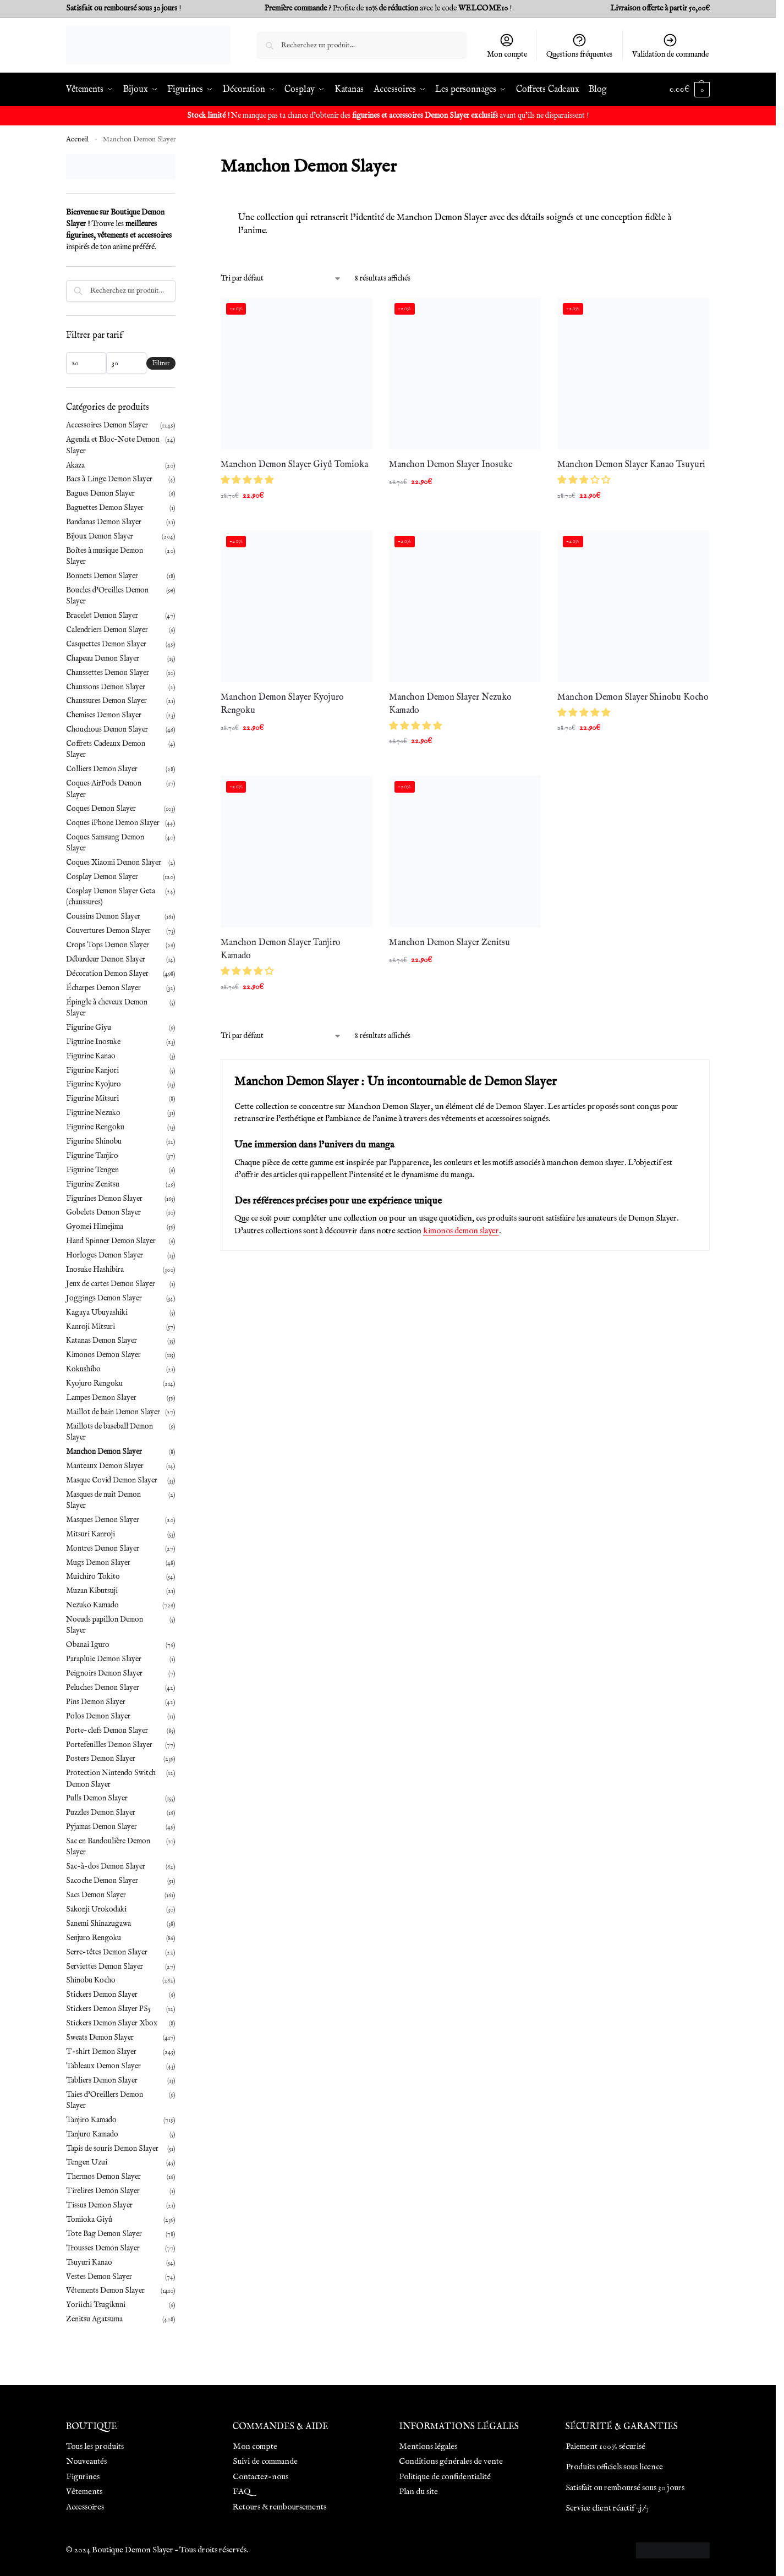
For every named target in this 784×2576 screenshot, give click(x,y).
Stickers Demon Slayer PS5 (108, 2009)
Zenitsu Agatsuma (94, 2319)
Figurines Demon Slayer (104, 1199)
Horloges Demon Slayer (104, 1255)
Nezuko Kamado (92, 1605)
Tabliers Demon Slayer (102, 2080)
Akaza (75, 465)
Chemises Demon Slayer (103, 715)
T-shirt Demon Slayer (101, 2052)
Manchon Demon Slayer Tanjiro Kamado (281, 949)
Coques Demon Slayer (101, 809)
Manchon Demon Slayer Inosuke (450, 464)
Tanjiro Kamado (91, 2120)
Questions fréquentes (579, 45)
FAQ (241, 2491)
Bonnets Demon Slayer (102, 576)
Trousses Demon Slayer (103, 2248)
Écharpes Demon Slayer (103, 988)
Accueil (77, 139)
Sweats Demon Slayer (100, 2037)
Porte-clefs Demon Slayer (107, 1730)
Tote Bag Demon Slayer (104, 2234)
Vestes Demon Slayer (99, 2277)
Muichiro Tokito (93, 1576)
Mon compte (507, 45)
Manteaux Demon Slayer (105, 1466)
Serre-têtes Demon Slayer (106, 1952)
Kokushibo (83, 1369)
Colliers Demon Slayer (102, 769)
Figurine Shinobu (94, 1141)
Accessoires (85, 2507)
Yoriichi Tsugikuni (95, 2305)
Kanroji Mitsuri (90, 1327)
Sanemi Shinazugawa (98, 1924)
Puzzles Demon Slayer (100, 1812)
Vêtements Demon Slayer (105, 2290)
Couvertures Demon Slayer (108, 931)
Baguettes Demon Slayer (105, 508)
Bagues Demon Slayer (100, 493)
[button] (248, 480)
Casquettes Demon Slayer (106, 644)
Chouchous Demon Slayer (107, 729)
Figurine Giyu (88, 1027)
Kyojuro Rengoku (94, 1383)
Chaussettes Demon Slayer (107, 673)
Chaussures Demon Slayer (106, 701)
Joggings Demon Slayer (104, 1298)
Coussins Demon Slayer (103, 916)
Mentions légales (428, 2446)
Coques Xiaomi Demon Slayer (113, 862)
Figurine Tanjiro (92, 1156)
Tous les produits (95, 2446)
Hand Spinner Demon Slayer (111, 1241)
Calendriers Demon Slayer (107, 630)
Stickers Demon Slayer (102, 1995)
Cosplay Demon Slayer (102, 877)
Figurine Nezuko (93, 1113)
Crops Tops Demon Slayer (107, 945)
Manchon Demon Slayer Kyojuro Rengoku (282, 704)
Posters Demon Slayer (100, 1759)
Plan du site (418, 2491)
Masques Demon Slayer (102, 1520)
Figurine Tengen (92, 1170)
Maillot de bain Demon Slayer (113, 1412)
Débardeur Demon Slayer (105, 959)
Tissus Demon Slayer (99, 2205)
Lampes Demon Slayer (101, 1398)
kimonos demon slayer (461, 1231)
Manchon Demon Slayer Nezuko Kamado (450, 704)
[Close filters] (179, 161)
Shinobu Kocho (91, 1980)
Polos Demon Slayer (98, 1716)
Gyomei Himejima (94, 1227)
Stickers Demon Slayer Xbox (111, 2023)
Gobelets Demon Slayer (103, 1212)
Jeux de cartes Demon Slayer (110, 1284)
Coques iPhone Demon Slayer (113, 823)
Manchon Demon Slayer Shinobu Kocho (633, 697)
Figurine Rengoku (95, 1127)
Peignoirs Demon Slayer (104, 1673)
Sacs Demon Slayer (96, 1895)
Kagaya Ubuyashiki (97, 1312)
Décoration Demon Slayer (107, 974)
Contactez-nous (260, 2476)
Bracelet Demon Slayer (102, 615)
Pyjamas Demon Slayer (101, 1827)
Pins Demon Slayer (95, 1702)
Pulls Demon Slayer (97, 1798)
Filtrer (160, 363)
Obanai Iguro (87, 1645)
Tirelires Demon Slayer (103, 2191)
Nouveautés (86, 2461)
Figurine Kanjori (92, 1070)
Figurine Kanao (91, 1056)
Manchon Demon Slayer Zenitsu (449, 942)
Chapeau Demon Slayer (102, 658)
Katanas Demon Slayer (101, 1340)
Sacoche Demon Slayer (102, 1881)
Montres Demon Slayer (102, 1548)
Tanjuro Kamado (92, 2134)
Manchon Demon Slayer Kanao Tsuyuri (631, 464)
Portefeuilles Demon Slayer (109, 1745)
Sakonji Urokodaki (96, 1909)
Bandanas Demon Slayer (103, 522)
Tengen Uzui (86, 2162)
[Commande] (281, 278)
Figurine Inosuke (93, 1042)
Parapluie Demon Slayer (103, 1659)
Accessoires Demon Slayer (107, 425)
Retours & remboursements (279, 2507)
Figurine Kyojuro (93, 1084)
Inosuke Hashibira (95, 1270)
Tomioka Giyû (89, 2220)
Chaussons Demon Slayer (105, 687)
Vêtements (84, 2491)
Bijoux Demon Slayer (99, 536)
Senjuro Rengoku (93, 1938)
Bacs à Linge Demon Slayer (109, 479)
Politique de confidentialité (445, 2476)
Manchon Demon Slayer (104, 1452)
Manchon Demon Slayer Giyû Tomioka (294, 464)
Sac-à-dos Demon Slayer (105, 1866)
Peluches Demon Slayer (102, 1688)
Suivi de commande (265, 2461)
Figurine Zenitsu (92, 1184)
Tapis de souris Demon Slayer (112, 2149)
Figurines (83, 2476)
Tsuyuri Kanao (89, 2262)
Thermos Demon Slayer (103, 2177)
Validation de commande (670, 45)
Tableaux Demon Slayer (103, 2066)
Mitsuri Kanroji (90, 1534)
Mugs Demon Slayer (98, 1563)
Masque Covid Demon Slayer (111, 1480)
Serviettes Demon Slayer (104, 1966)
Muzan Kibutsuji (92, 1591)
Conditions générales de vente (451, 2461)
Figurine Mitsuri (92, 1098)
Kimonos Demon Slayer (103, 1355)
